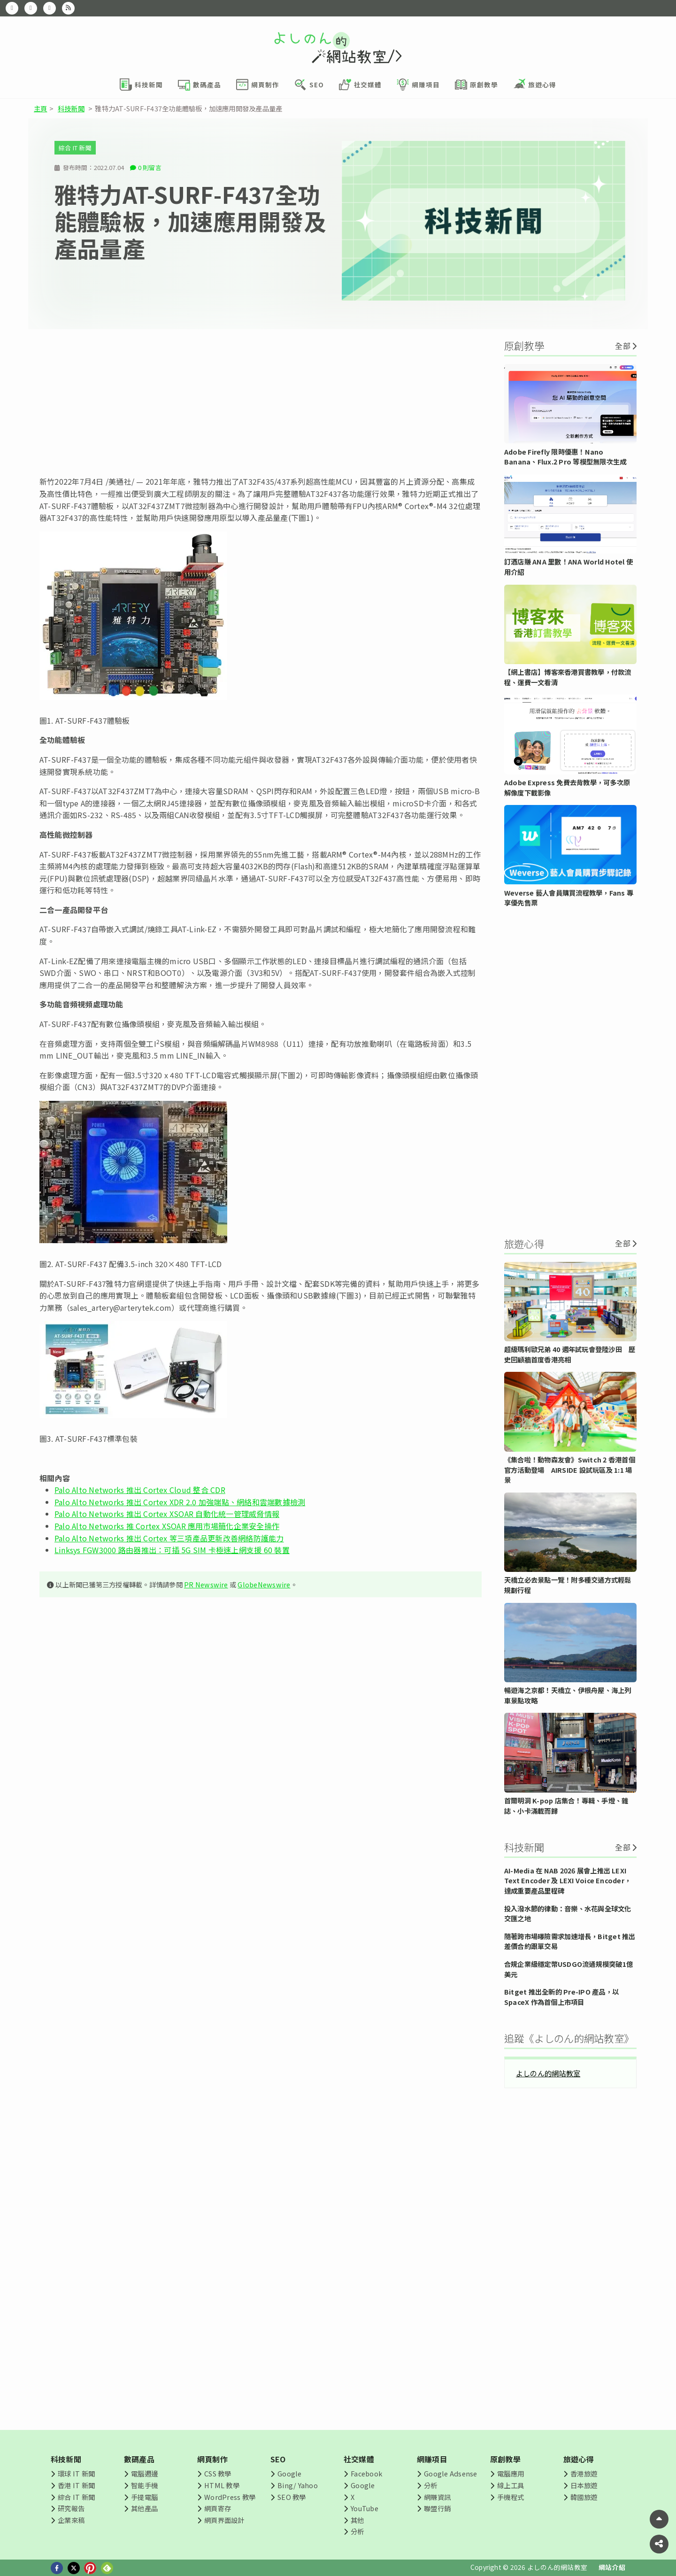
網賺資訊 (437, 2497)
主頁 (40, 108)
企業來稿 (71, 2520)
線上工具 (510, 2485)
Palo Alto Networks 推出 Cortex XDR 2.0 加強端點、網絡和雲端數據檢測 (179, 1502)
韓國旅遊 (583, 2497)
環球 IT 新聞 (76, 2473)
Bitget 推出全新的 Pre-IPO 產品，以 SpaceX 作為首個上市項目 (561, 1997)
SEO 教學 (291, 2497)
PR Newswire (206, 1584)
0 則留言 (149, 167)
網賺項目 (432, 2459)
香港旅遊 (583, 2473)
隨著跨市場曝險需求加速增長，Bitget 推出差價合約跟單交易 (570, 1941)
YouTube (364, 2508)
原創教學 (505, 2459)
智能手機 (144, 2485)
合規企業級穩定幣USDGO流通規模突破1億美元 (568, 1969)
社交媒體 (359, 2459)
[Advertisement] (260, 402)
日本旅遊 (583, 2485)
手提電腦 (144, 2497)
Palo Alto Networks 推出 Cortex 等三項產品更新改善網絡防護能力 (169, 1538)
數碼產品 (139, 2459)
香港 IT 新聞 (76, 2485)
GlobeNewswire (264, 1584)
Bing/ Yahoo (297, 2485)
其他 (357, 2520)
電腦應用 (510, 2473)
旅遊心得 (578, 2459)
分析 (357, 2531)
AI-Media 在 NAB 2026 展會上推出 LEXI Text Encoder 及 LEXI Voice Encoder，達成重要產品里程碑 (567, 1880)
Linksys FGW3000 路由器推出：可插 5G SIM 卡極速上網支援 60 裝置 (172, 1549)
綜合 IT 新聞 (75, 147)
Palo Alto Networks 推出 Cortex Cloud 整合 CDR (139, 1489)
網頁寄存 (217, 2508)
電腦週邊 (144, 2473)
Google (289, 2473)
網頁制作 (212, 2459)
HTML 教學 (221, 2485)
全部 (622, 345)
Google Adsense (450, 2473)
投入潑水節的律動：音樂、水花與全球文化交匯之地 (567, 1913)
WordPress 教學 (229, 2497)
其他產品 (144, 2508)
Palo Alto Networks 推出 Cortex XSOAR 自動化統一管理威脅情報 (166, 1513)
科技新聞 (71, 108)
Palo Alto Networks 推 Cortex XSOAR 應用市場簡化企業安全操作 (166, 1526)
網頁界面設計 (224, 2520)
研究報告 (71, 2508)
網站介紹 (612, 2567)
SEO (278, 2459)
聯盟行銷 (437, 2508)
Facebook (366, 2473)
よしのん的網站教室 (548, 2073)
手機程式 (510, 2497)
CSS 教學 (217, 2473)
